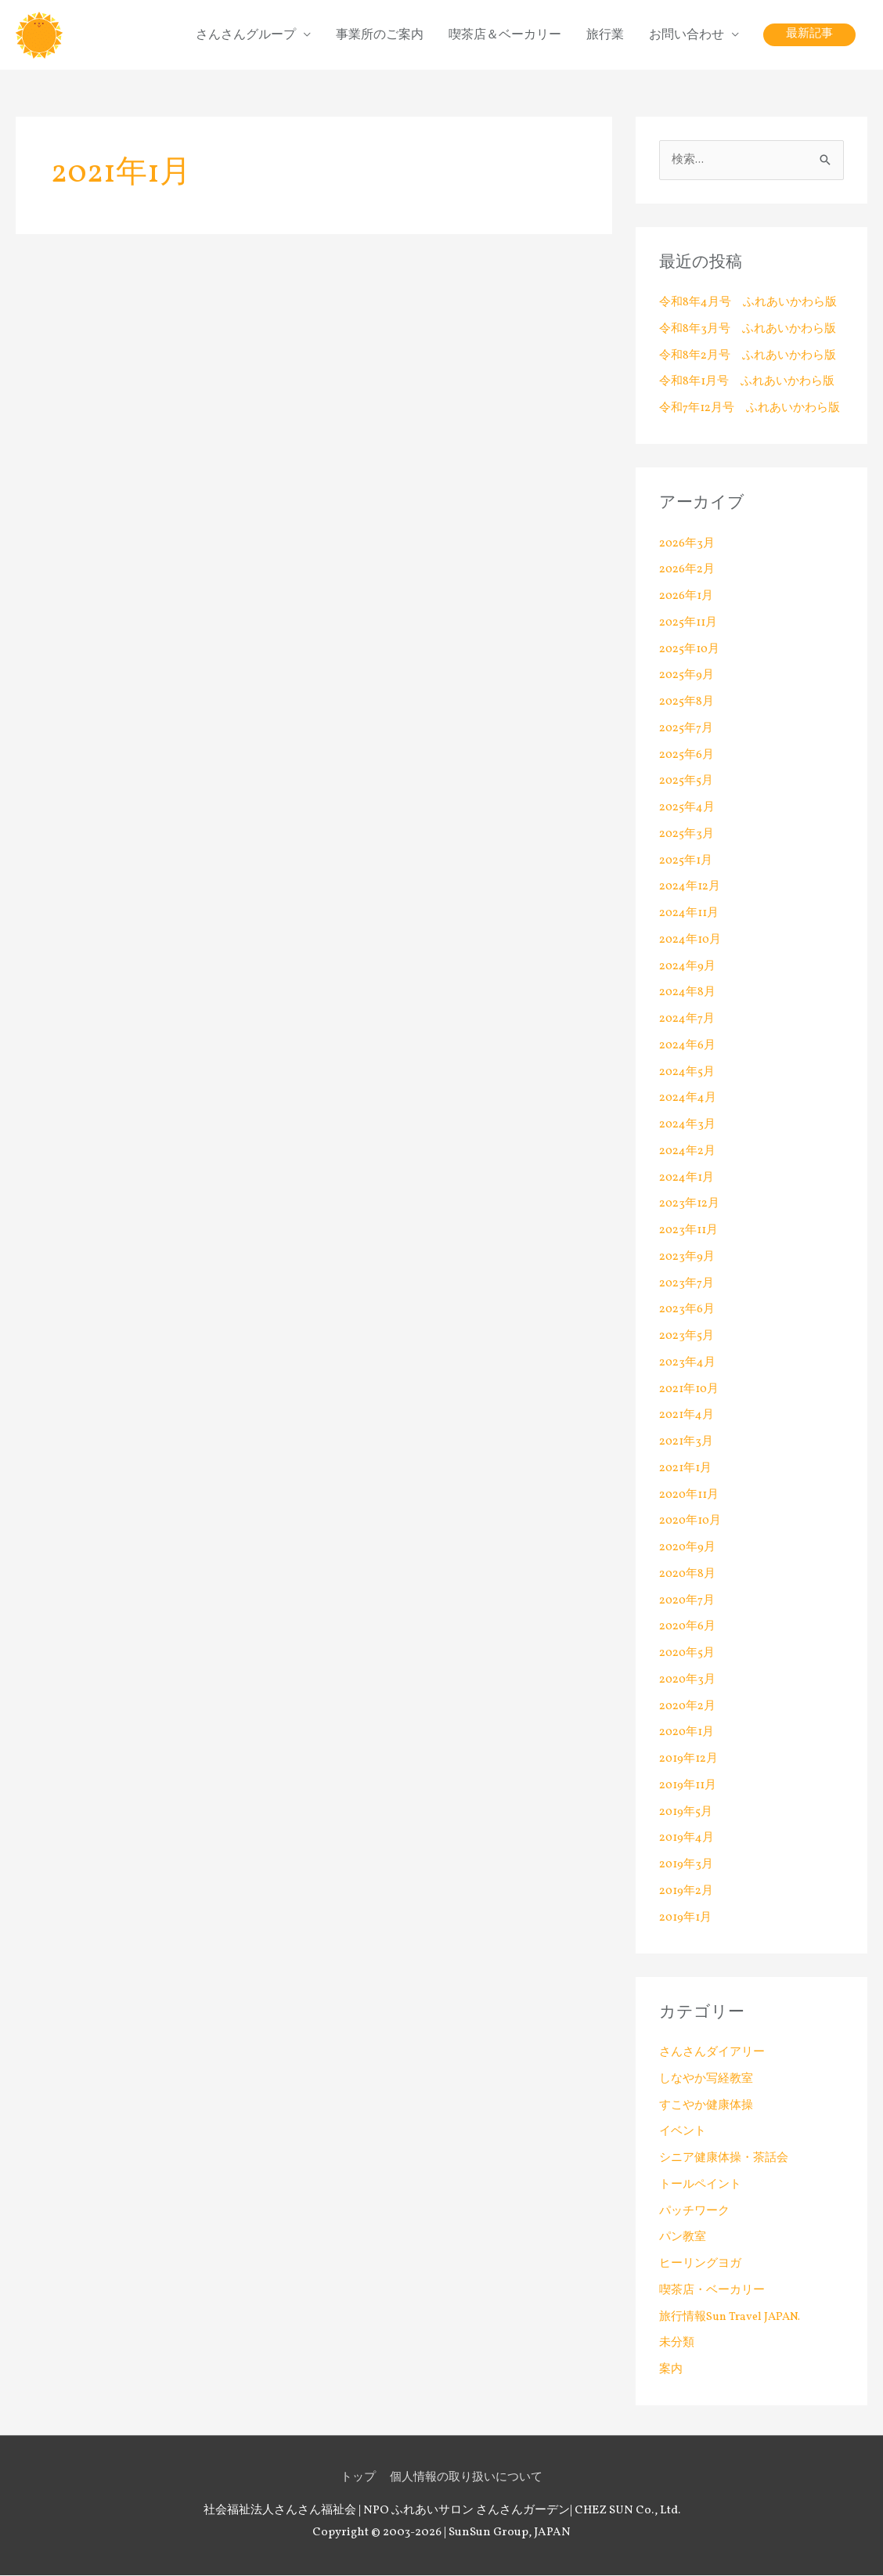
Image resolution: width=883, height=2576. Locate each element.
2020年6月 (688, 1628)
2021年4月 (687, 1417)
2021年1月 (685, 1469)
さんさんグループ (246, 35)
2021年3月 (686, 1442)
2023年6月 (687, 1311)
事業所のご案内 (379, 35)
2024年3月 (687, 1125)
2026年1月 (686, 597)
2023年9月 (687, 1258)
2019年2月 (686, 1892)
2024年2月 (687, 1152)
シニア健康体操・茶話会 (723, 2159)
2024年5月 (687, 1073)
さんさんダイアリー (712, 2053)
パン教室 (682, 2239)
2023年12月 (689, 1205)
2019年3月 (686, 1865)
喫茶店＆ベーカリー (505, 35)
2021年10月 (689, 1390)
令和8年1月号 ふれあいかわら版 (746, 383)
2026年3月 (687, 544)
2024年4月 (688, 1099)
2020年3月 (687, 1680)
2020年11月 (689, 1496)
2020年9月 (688, 1548)
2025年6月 (687, 756)
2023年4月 (687, 1363)
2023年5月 (686, 1337)
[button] (809, 35)
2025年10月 (690, 650)
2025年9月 (687, 677)
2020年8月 (688, 1575)
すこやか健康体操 (706, 2106)
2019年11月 (688, 1786)
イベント (682, 2133)
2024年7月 (687, 1020)
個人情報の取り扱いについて (466, 2478)
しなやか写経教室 (706, 2080)
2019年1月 (685, 1918)
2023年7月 (686, 1284)
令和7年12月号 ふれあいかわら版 (749, 409)
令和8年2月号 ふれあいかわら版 (747, 356)
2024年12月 (690, 888)
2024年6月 (687, 1046)
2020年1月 (687, 1734)
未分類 (676, 2344)
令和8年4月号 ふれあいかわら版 (748, 303)
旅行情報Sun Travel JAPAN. (732, 2318)
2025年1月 (686, 861)
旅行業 (605, 35)
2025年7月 (686, 729)
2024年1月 (687, 1179)
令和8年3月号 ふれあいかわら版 (747, 330)
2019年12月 (689, 1760)
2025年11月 (688, 623)
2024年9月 (687, 967)
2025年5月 (686, 782)
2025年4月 (687, 808)
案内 (671, 2370)
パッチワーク (694, 2212)
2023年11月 (688, 1231)
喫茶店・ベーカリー (712, 2291)
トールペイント (700, 2185)
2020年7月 (687, 1601)
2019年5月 (686, 1813)
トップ (358, 2478)
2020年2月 (688, 1707)
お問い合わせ (686, 35)
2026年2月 (687, 571)
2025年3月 (686, 835)
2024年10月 (691, 941)
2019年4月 (687, 1839)
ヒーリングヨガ (700, 2265)
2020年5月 (687, 1654)
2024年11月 (689, 914)
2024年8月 (687, 994)
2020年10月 (691, 1522)
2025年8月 (687, 703)
